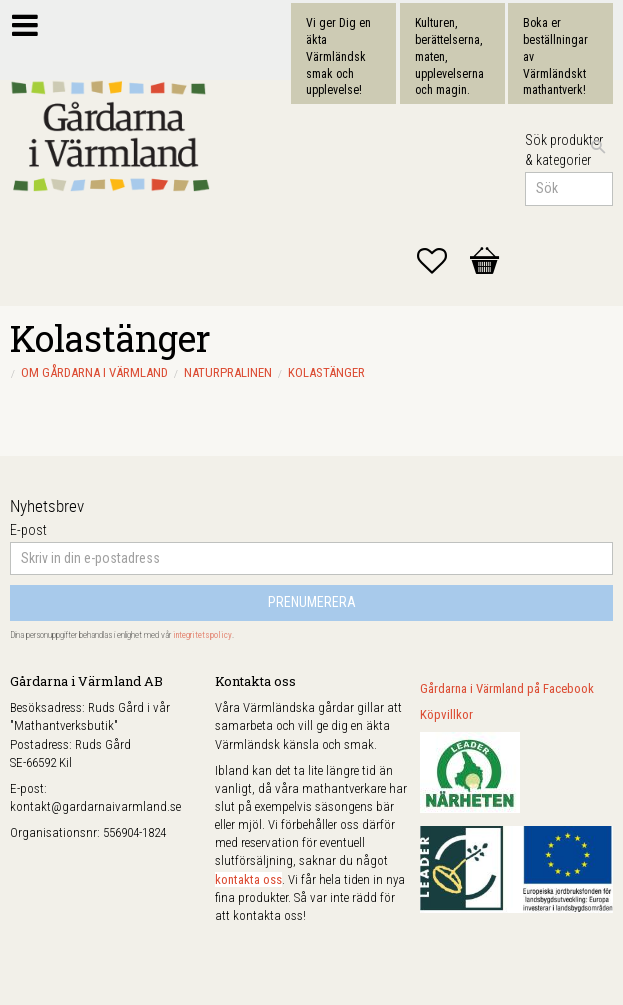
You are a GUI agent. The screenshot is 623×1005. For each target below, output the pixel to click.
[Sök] (598, 147)
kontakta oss (248, 879)
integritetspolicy (202, 635)
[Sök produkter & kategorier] (569, 189)
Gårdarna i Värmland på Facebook (507, 688)
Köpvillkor (446, 714)
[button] (442, 261)
